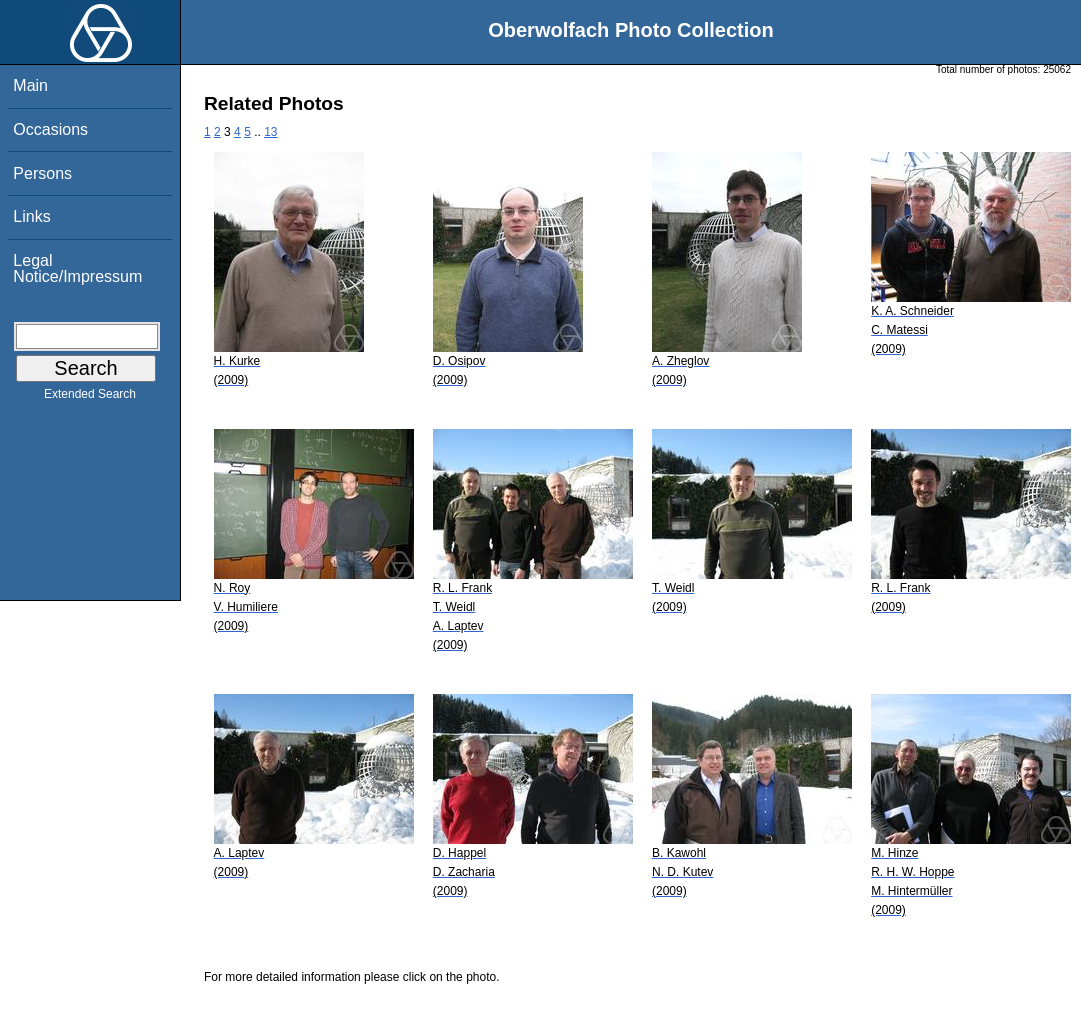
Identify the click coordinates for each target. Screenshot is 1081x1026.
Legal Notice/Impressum (77, 268)
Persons (42, 173)
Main (30, 85)
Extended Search (90, 398)
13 (270, 132)
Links (31, 216)
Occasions (50, 129)
